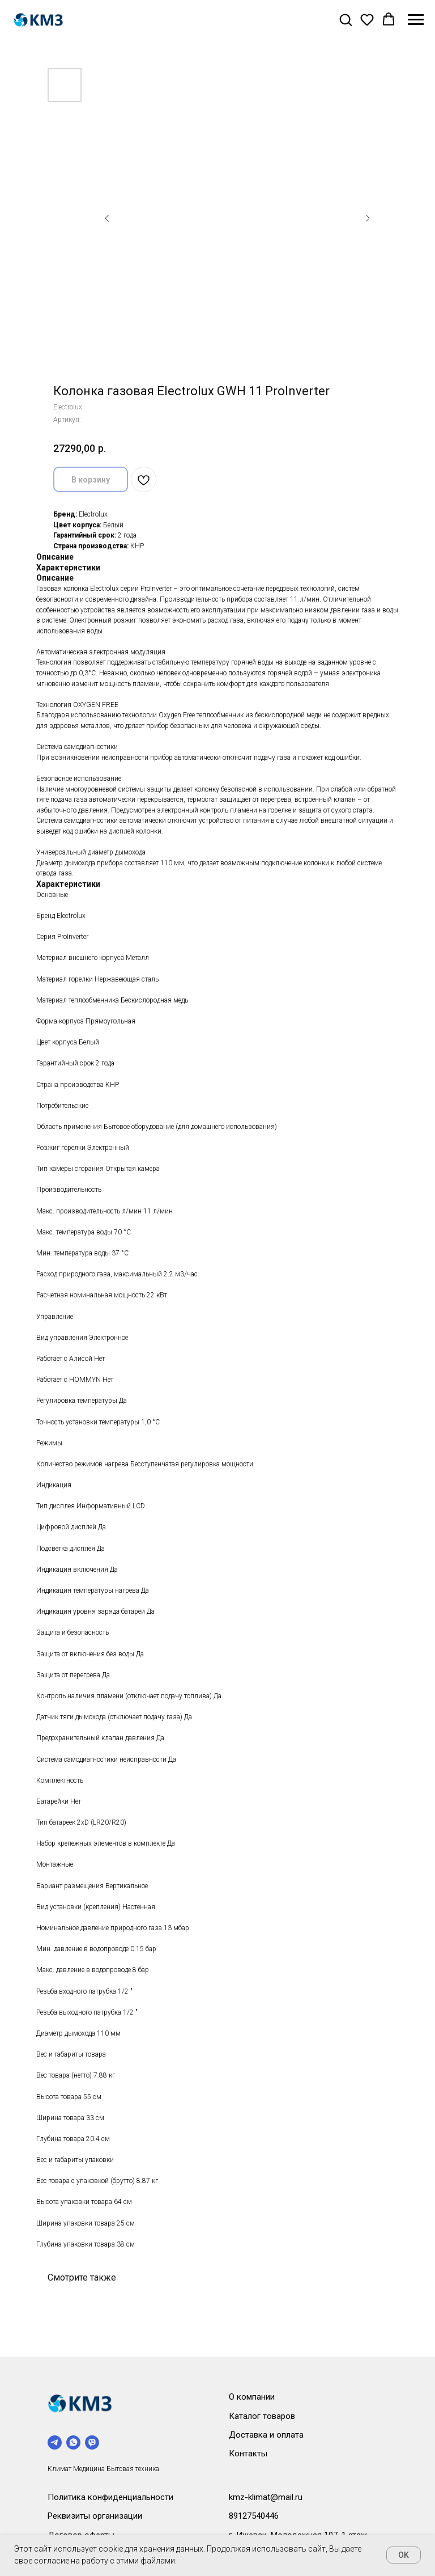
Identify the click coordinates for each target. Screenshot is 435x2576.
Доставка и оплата (266, 2435)
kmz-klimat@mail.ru (265, 2497)
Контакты (248, 2453)
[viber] (92, 2442)
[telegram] (55, 2442)
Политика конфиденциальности (110, 2497)
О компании (252, 2397)
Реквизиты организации (95, 2516)
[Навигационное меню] (416, 20)
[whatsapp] (73, 2442)
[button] (345, 19)
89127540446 (254, 2516)
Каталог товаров (262, 2416)
